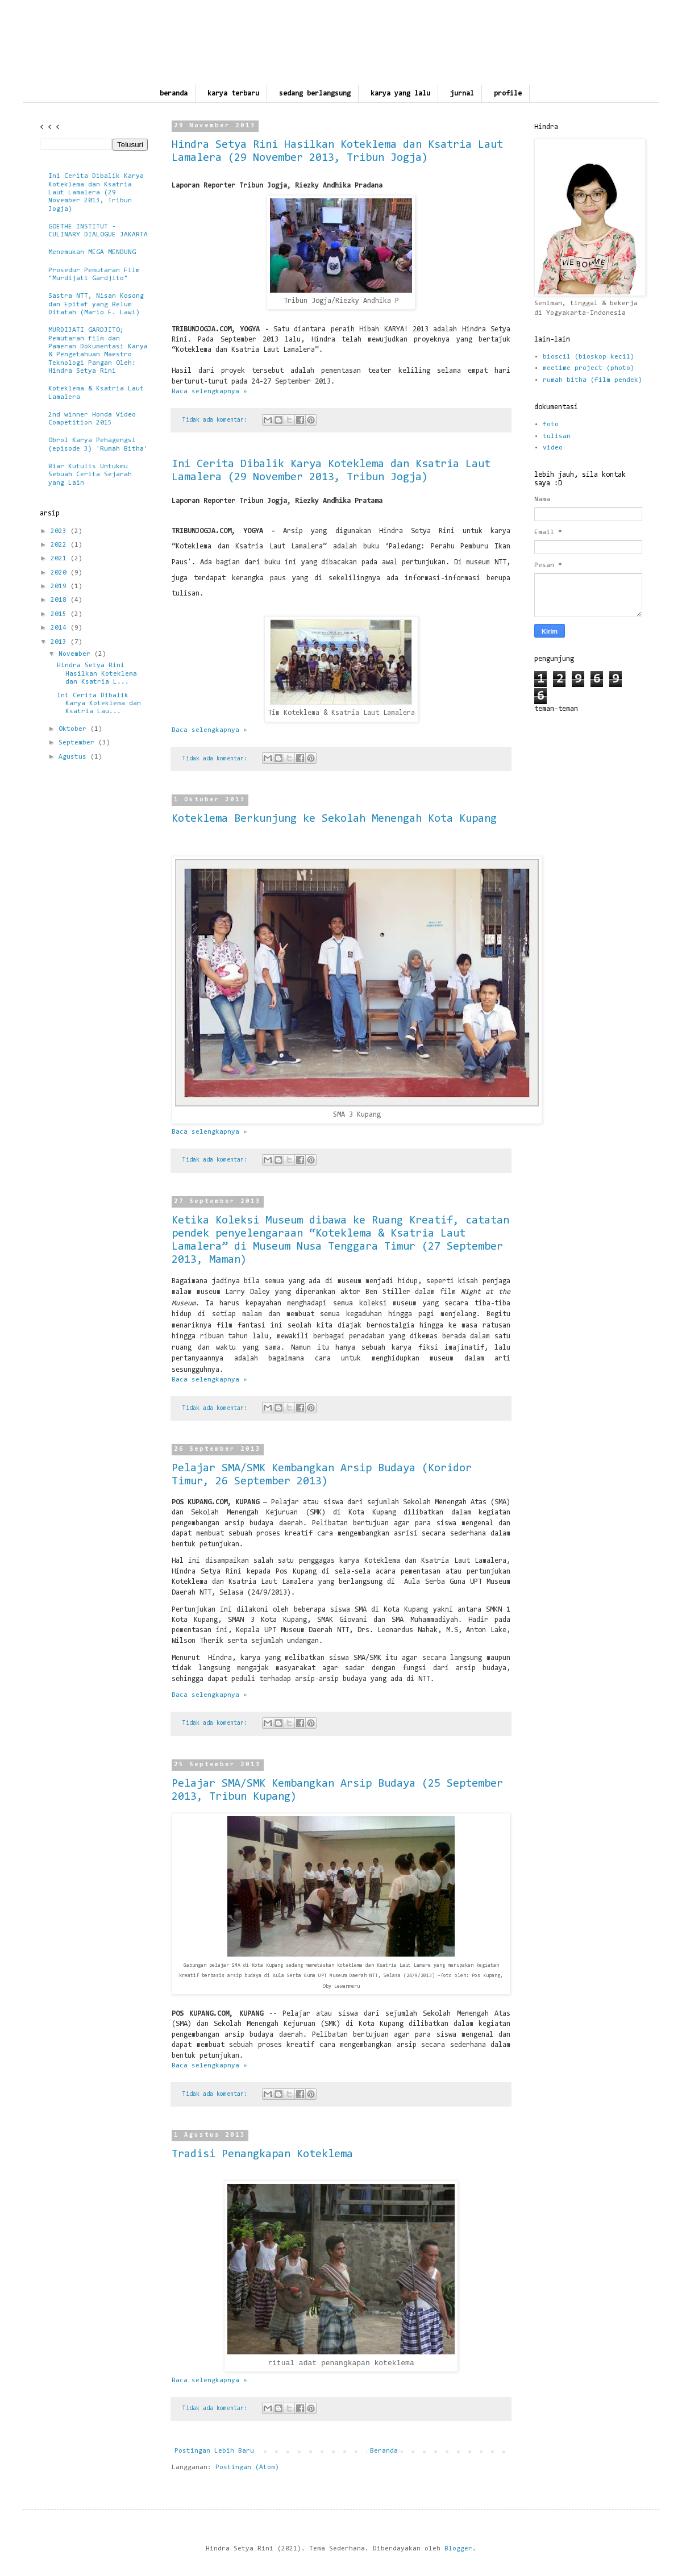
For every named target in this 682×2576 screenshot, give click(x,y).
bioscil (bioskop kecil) (588, 356)
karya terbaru (233, 93)
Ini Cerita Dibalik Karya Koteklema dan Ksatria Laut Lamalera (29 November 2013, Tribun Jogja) (96, 193)
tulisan (557, 436)
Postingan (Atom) (247, 2467)
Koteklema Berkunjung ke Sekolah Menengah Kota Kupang (334, 819)
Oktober (74, 729)
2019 (60, 586)
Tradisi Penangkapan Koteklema (262, 2154)
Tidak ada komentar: (216, 420)
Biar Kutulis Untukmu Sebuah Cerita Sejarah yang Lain (90, 474)
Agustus (74, 757)
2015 (60, 614)
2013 (60, 642)
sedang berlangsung (315, 93)
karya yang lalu (400, 93)
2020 (60, 572)
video (553, 447)
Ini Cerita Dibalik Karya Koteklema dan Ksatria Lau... (99, 703)
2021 (60, 558)
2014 (60, 628)
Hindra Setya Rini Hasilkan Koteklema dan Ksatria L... (97, 673)
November (76, 654)
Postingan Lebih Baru (214, 2451)
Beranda (384, 2451)
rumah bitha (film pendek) (592, 380)
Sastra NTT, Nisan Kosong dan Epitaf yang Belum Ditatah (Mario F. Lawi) (96, 304)
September (78, 742)
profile (508, 93)
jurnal (462, 93)
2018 (60, 600)
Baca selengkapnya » (209, 391)
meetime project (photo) (588, 368)
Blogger (458, 2548)
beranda (174, 93)
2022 (60, 545)
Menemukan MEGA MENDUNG (92, 252)
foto (551, 424)
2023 (60, 531)
